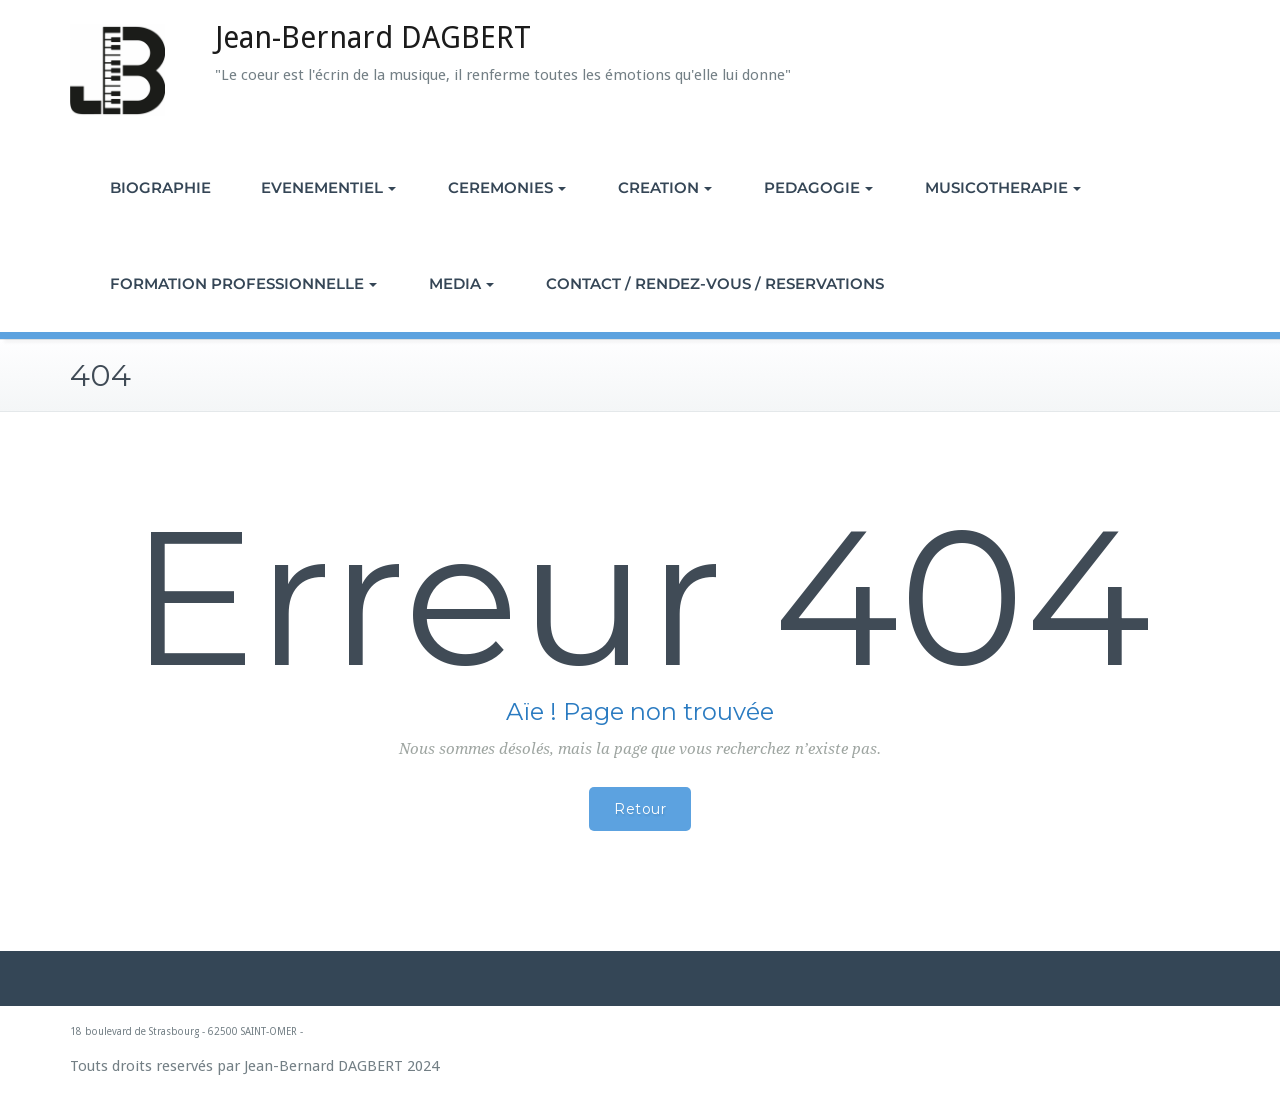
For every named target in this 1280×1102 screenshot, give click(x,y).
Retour (640, 809)
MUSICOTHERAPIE (1003, 187)
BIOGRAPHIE (160, 187)
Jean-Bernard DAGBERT (373, 37)
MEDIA (461, 283)
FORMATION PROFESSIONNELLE (243, 283)
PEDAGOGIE (818, 187)
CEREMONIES (507, 187)
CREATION (665, 187)
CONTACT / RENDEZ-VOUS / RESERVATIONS (715, 283)
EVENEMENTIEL (328, 187)
